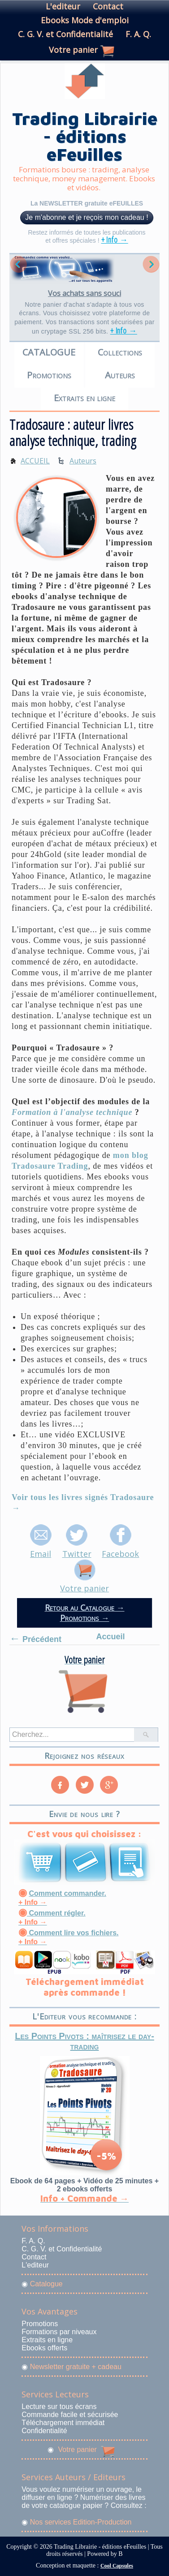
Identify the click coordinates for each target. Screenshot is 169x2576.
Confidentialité (44, 2431)
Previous (18, 264)
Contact (108, 6)
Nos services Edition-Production (81, 2522)
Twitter (76, 1548)
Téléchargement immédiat (63, 2422)
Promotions (49, 375)
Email (41, 1548)
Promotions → (84, 1618)
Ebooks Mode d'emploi (85, 20)
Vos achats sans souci (84, 293)
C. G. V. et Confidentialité (65, 34)
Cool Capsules (116, 2566)
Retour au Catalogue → (85, 1607)
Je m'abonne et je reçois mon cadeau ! (86, 217)
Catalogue (46, 2284)
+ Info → (114, 239)
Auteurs (120, 375)
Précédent (35, 1638)
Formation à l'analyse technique (72, 1112)
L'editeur (63, 6)
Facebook (120, 1548)
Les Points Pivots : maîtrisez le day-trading (84, 2041)
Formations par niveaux (59, 2332)
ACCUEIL (35, 461)
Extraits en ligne (84, 398)
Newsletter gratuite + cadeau (75, 2366)
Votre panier (73, 49)
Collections (120, 352)
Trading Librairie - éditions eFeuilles (84, 135)
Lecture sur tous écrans (59, 2406)
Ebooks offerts (44, 2348)
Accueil (110, 1636)
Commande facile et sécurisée (70, 2414)
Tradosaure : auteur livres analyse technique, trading (73, 432)
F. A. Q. (138, 34)
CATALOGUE (48, 352)
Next (151, 264)
